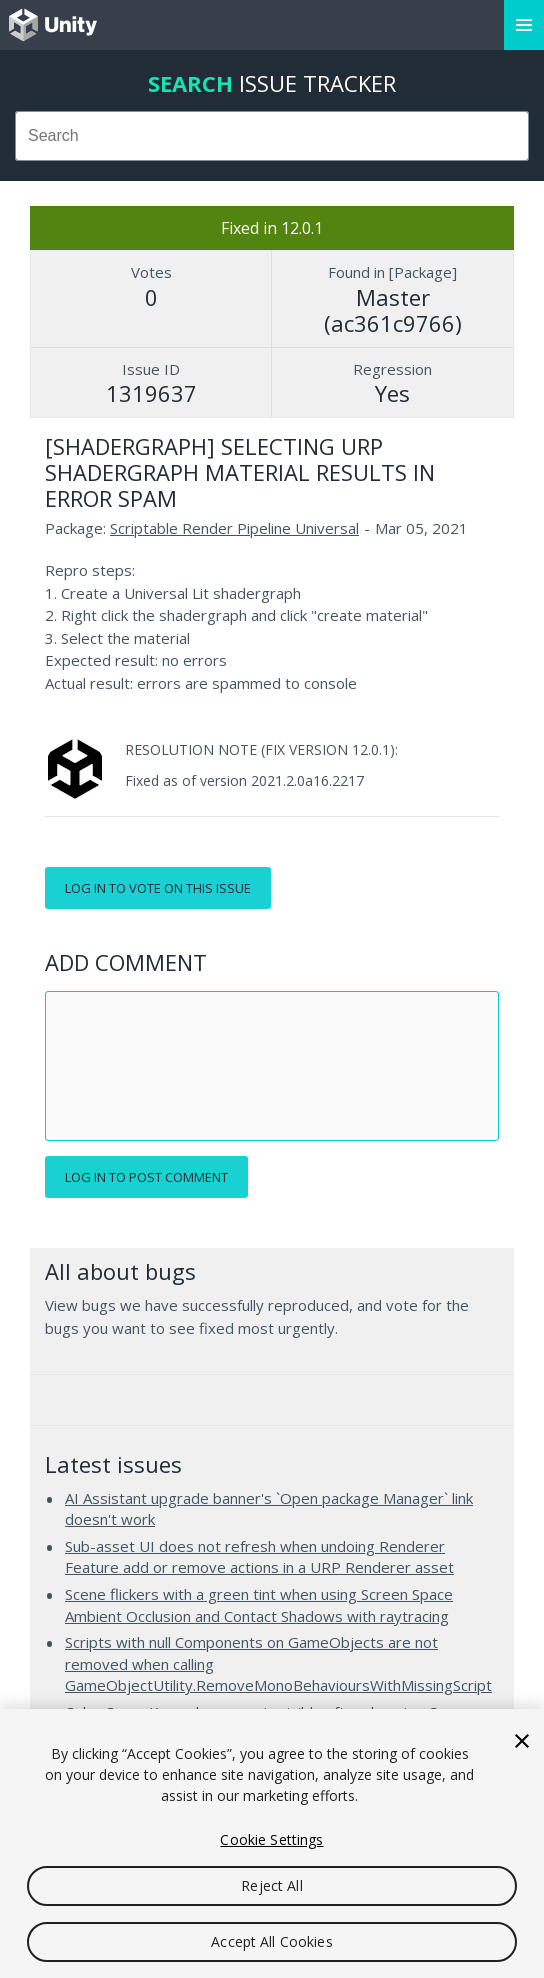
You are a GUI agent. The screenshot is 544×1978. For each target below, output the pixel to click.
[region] (272, 1843)
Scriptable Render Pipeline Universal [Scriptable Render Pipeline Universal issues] (234, 528)
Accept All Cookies (272, 1941)
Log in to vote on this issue (158, 888)
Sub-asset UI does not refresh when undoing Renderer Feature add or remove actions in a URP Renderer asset (259, 1557)
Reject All (271, 1885)
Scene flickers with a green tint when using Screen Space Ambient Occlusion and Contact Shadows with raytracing (259, 1605)
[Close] (522, 1741)
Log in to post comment (146, 1177)
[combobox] (272, 136)
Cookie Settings (271, 1839)
